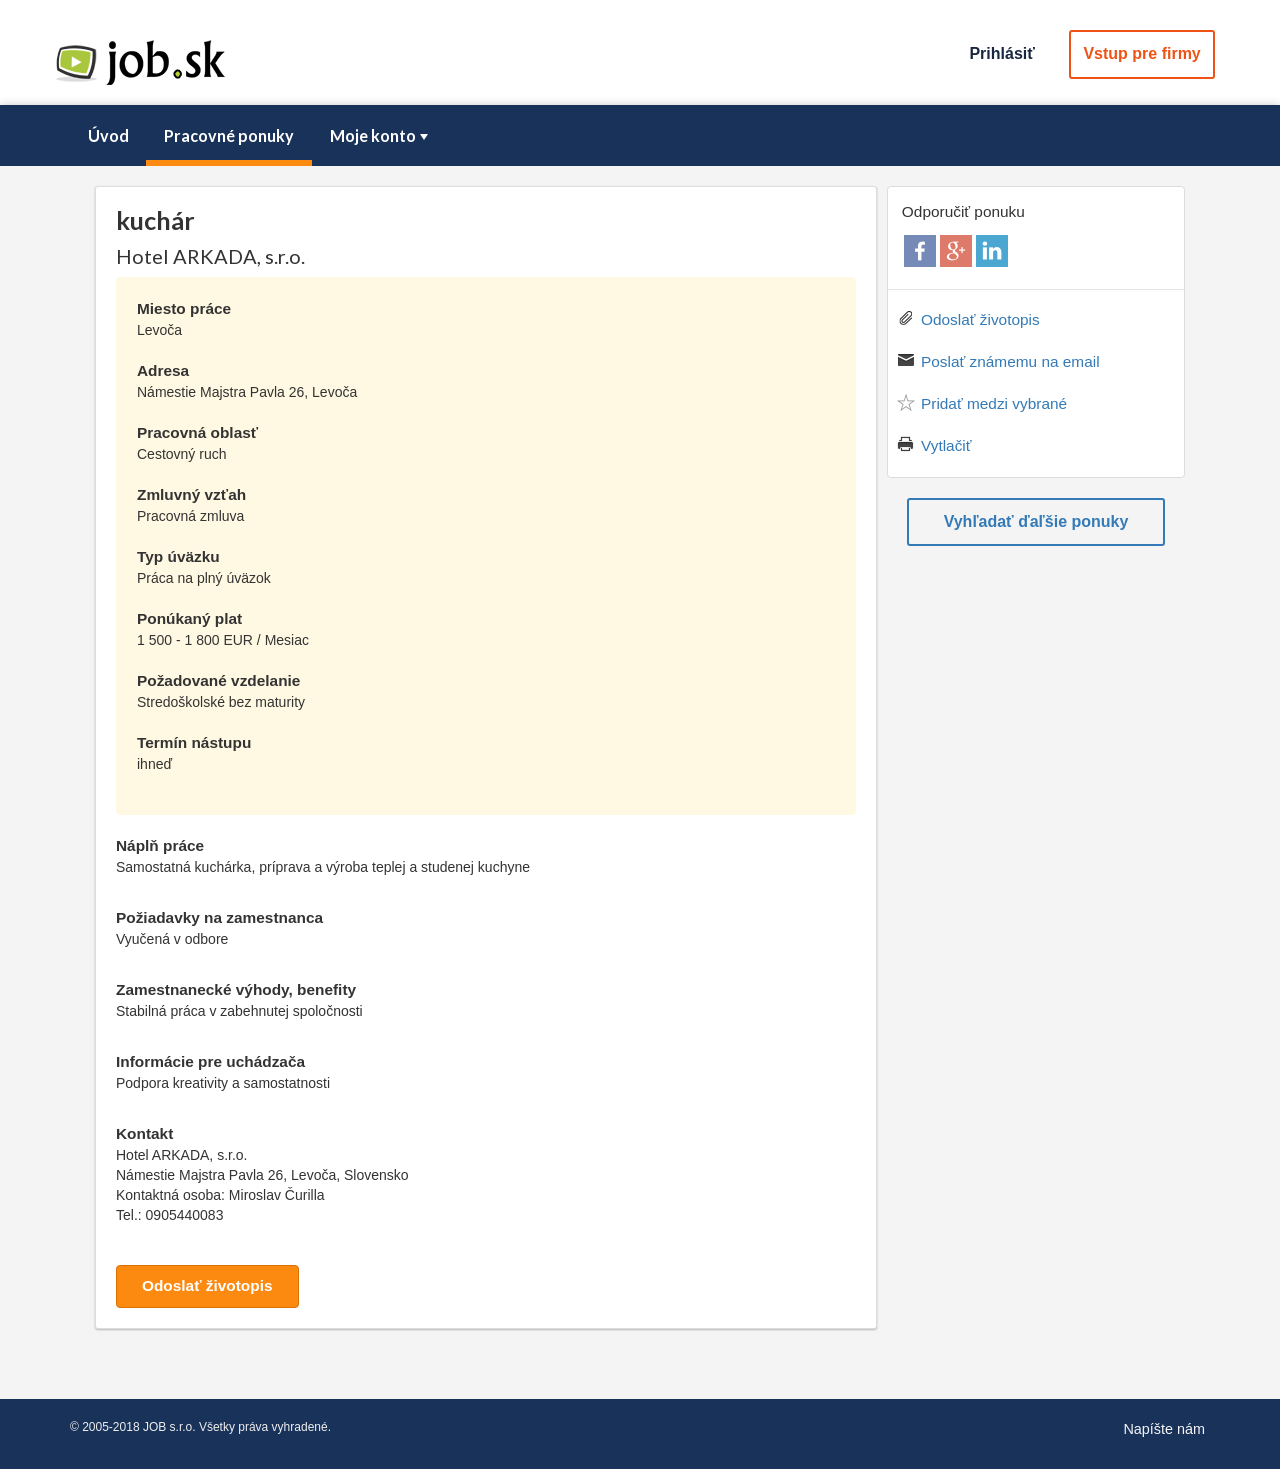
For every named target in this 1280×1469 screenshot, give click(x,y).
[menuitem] (108, 136)
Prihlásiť (1001, 53)
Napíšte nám (1164, 1429)
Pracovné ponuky (229, 135)
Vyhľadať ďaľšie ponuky (1036, 521)
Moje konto (381, 135)
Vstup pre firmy (1141, 53)
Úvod (108, 135)
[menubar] (640, 136)
